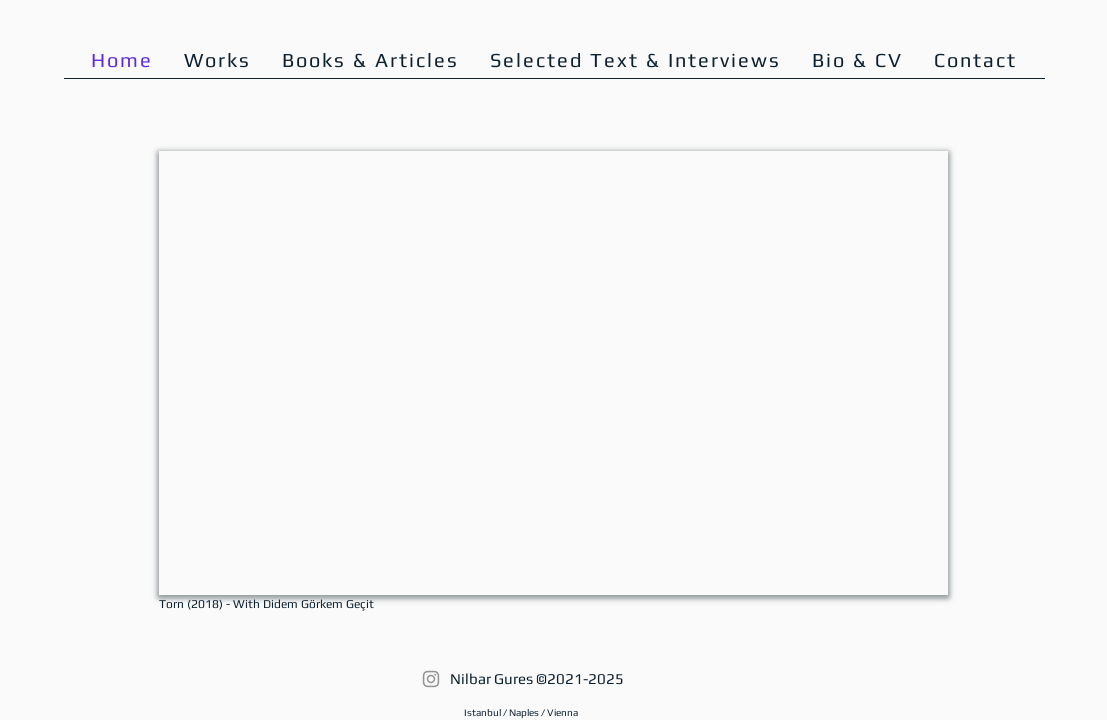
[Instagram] (431, 679)
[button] (858, 59)
